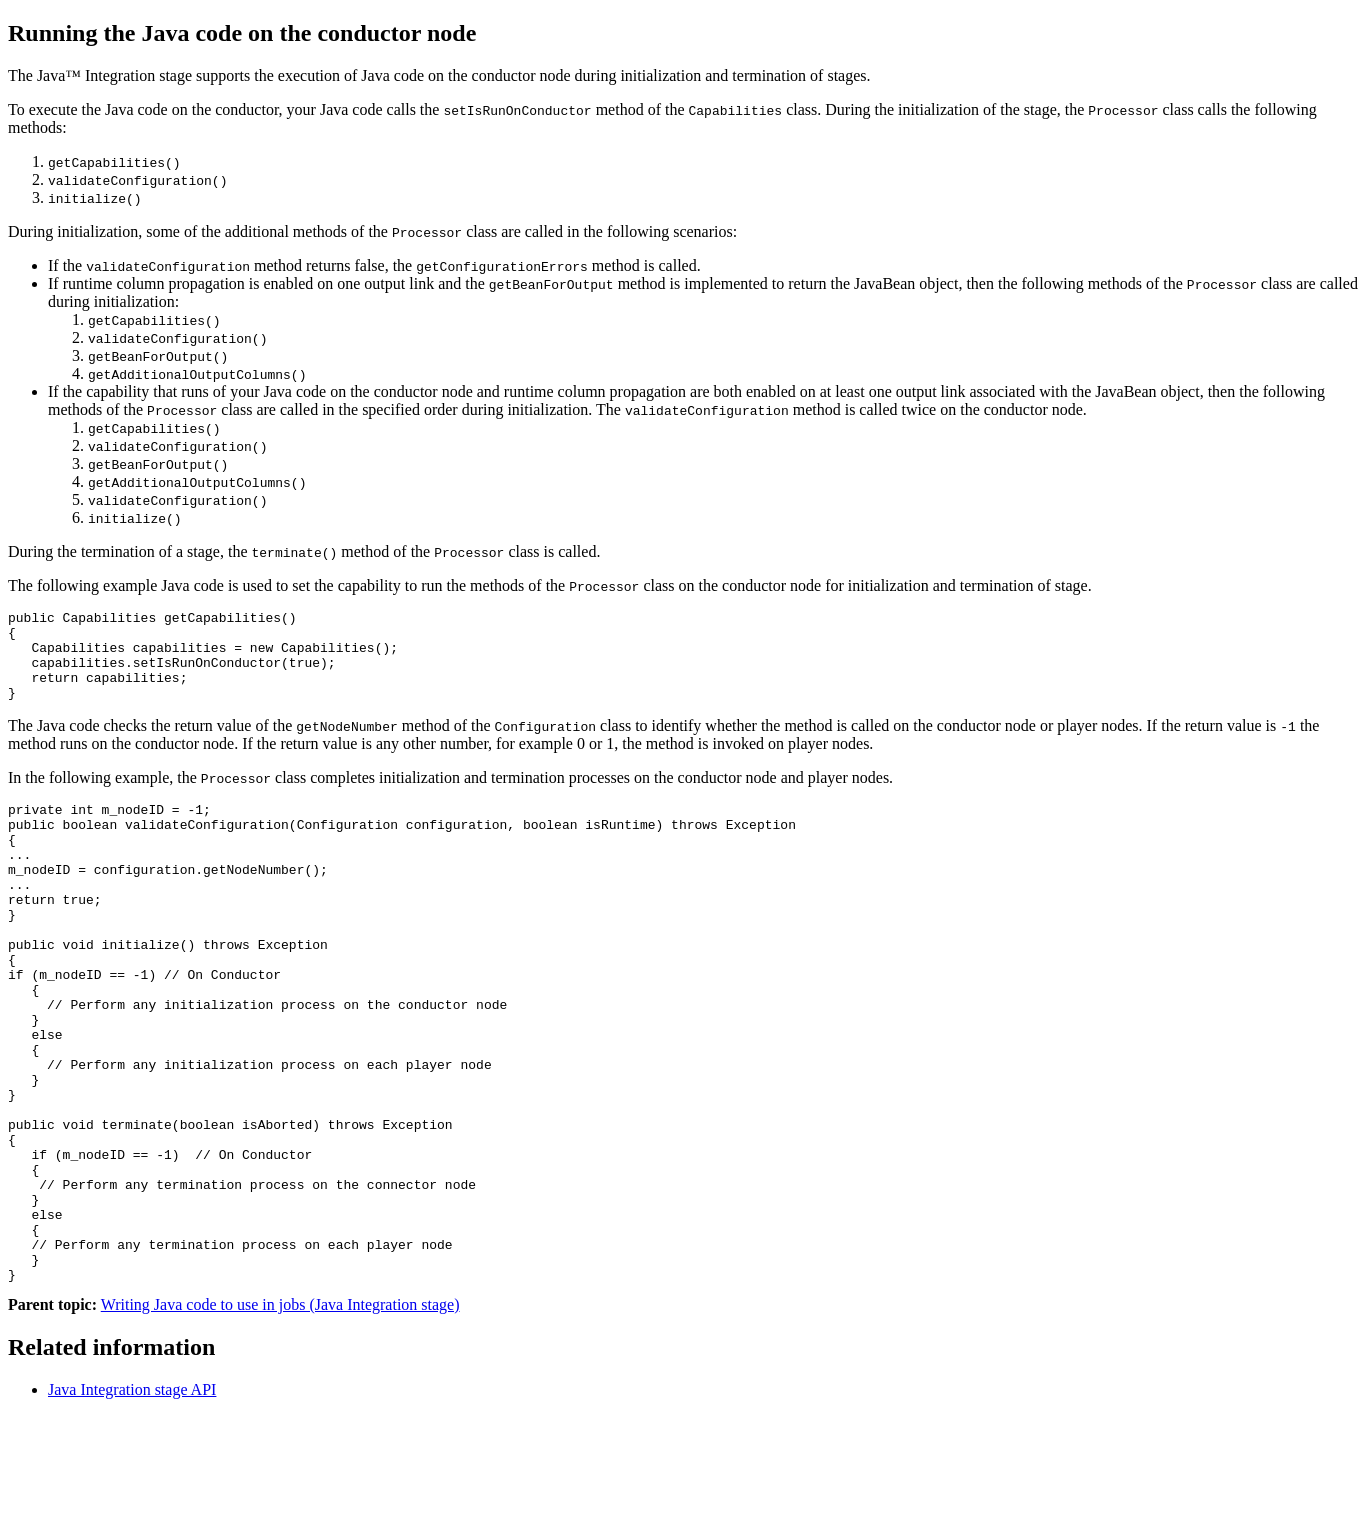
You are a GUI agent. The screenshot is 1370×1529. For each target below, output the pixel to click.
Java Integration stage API (132, 1503)
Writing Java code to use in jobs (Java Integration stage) (280, 1418)
